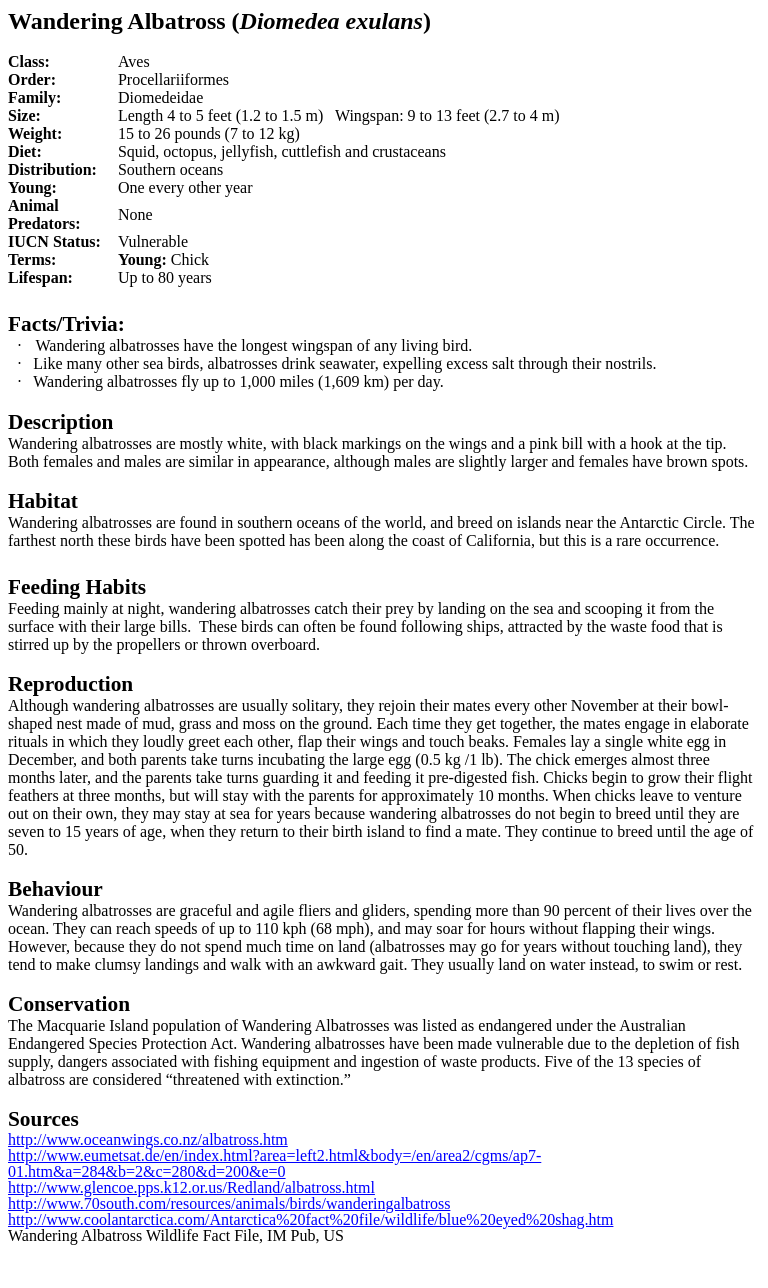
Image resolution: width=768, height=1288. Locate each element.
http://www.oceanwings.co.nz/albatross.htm (148, 1139)
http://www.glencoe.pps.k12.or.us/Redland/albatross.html (191, 1187)
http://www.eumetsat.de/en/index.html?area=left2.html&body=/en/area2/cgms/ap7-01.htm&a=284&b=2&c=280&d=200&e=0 (274, 1163)
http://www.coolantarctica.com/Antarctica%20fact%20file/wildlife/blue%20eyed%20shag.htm (310, 1219)
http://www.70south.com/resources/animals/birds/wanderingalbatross (229, 1203)
